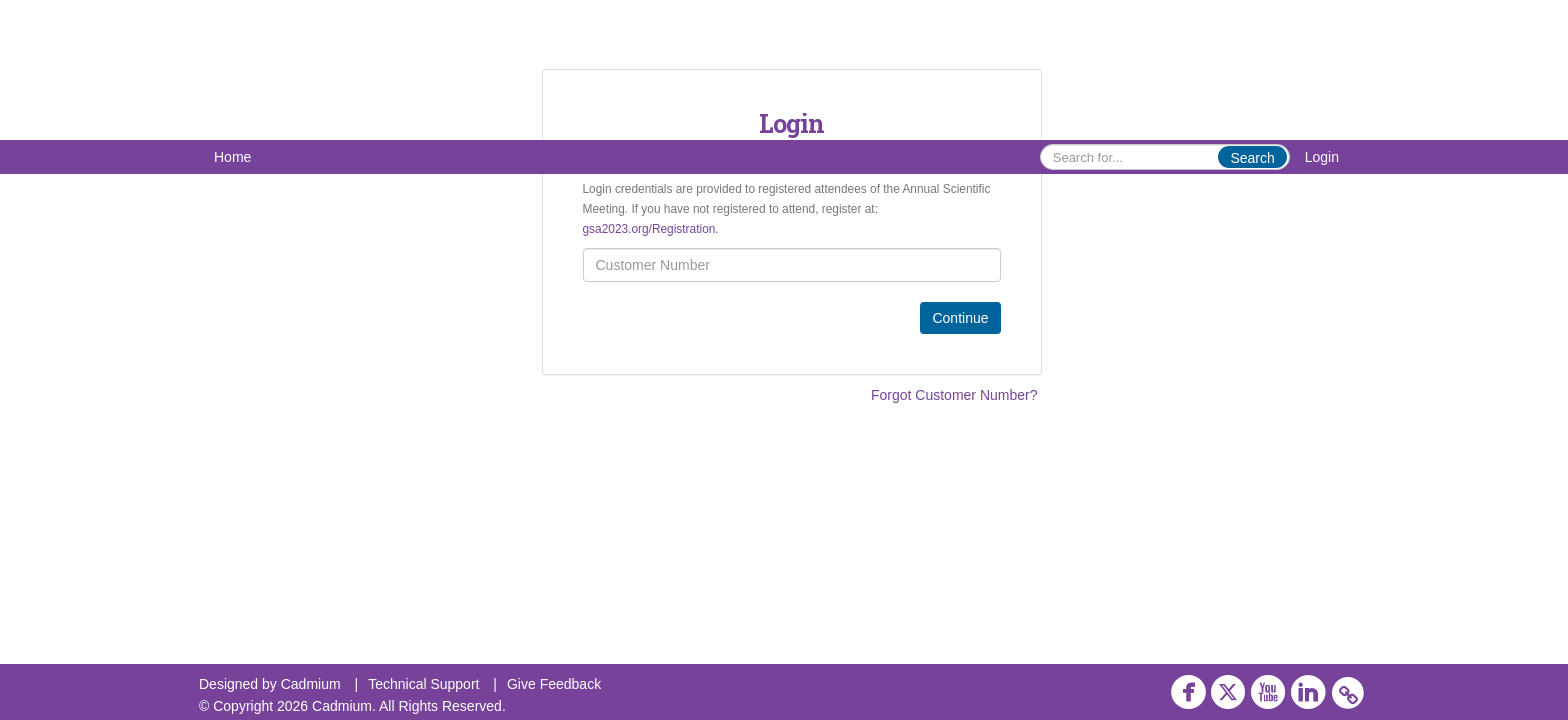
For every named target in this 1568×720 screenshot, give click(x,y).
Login (1322, 157)
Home (232, 157)
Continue (960, 318)
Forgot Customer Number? (954, 395)
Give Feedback (554, 684)
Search (1252, 158)
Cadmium (311, 684)
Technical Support (423, 684)
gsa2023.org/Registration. (651, 229)
